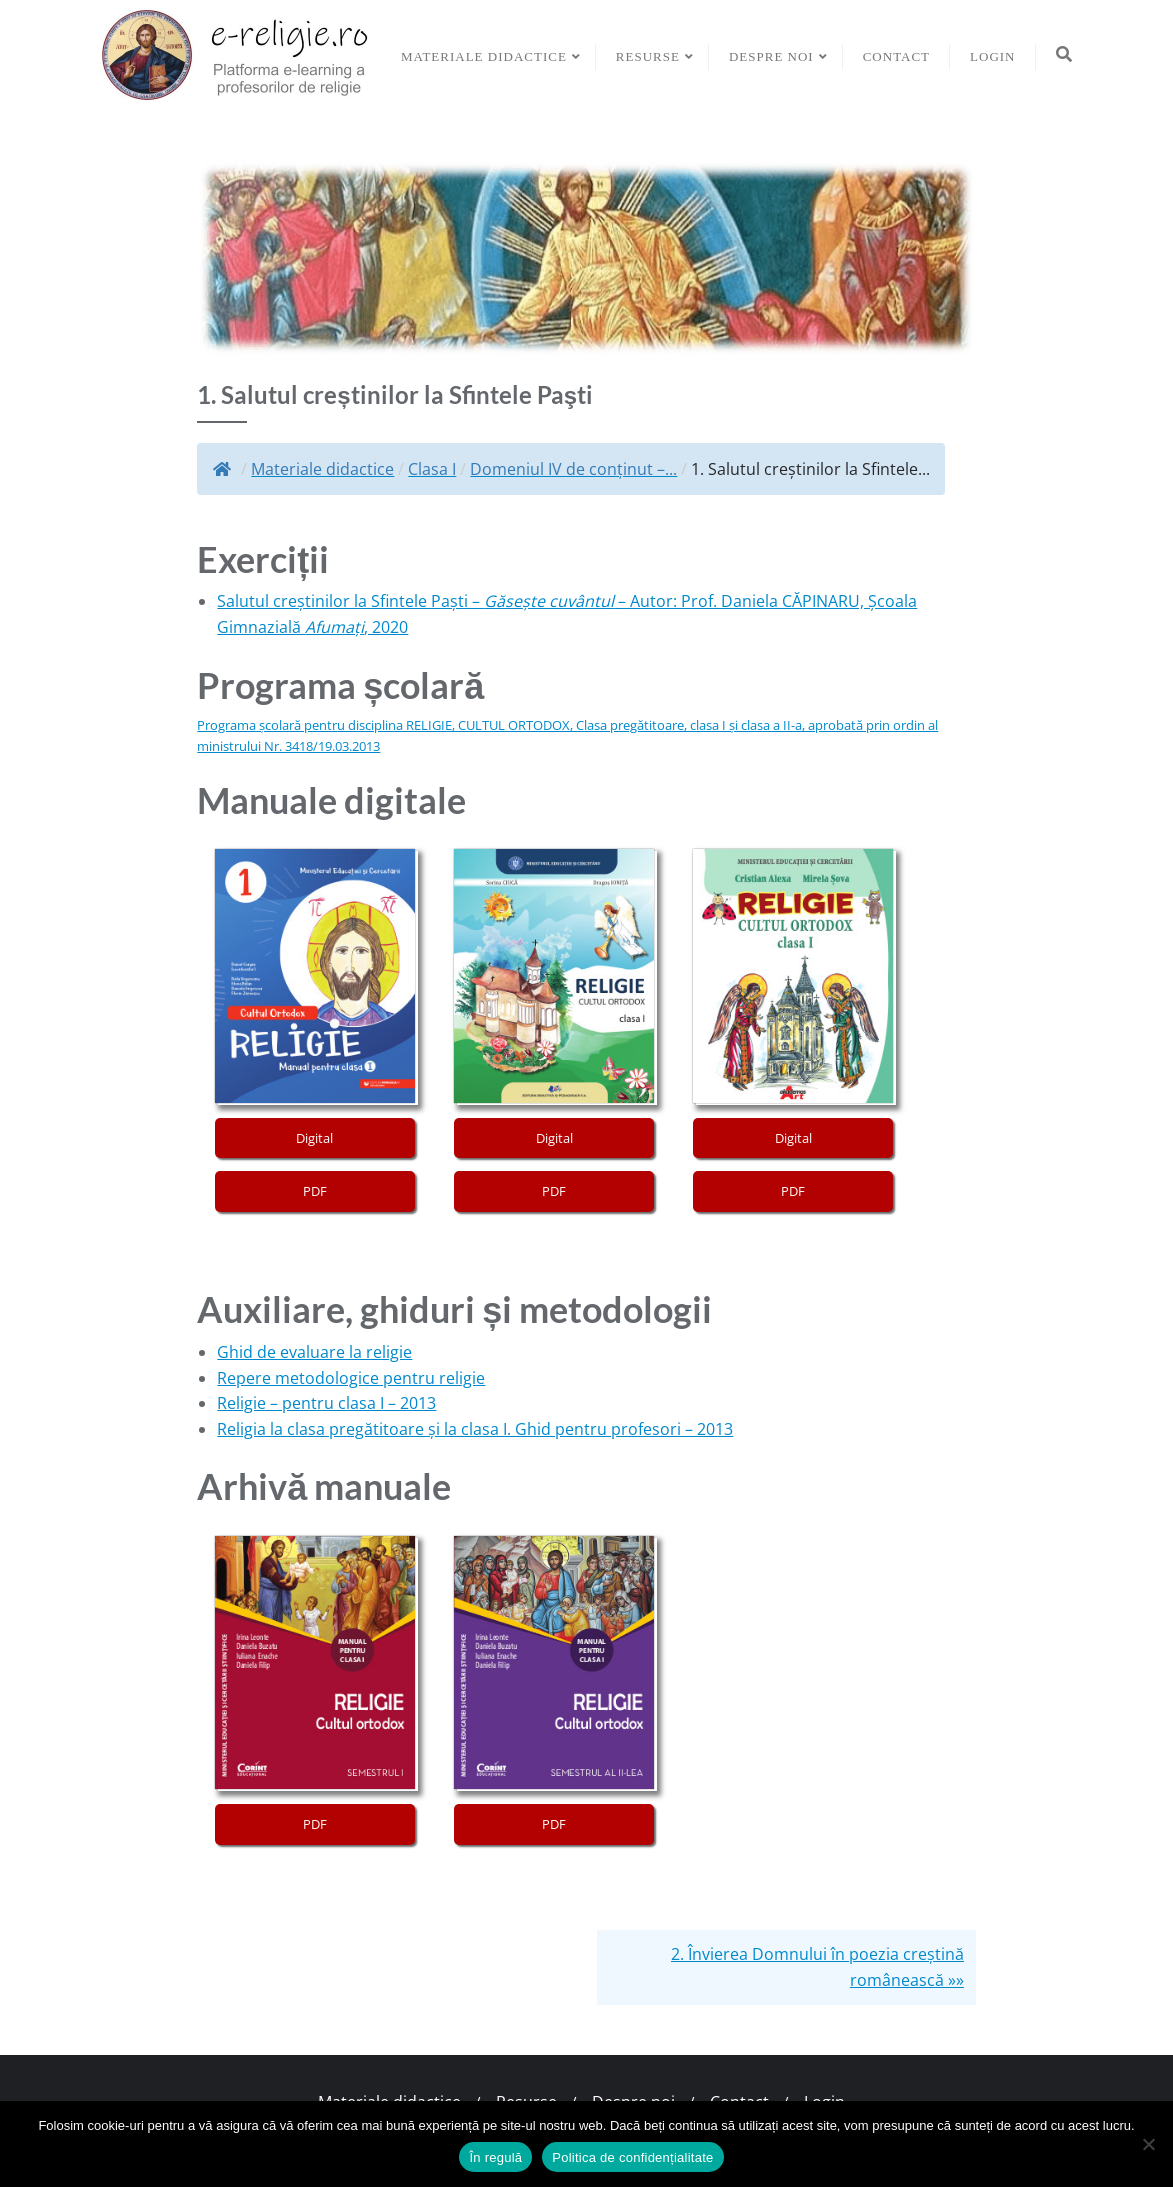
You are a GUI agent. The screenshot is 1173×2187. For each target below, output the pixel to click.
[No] (1148, 2144)
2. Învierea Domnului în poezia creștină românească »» (817, 1967)
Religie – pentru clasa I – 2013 (326, 1403)
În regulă (495, 2157)
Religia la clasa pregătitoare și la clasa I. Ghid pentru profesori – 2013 (475, 1429)
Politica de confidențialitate (632, 2157)
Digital (314, 1138)
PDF (315, 1191)
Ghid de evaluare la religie (314, 1352)
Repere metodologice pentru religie (351, 1378)
